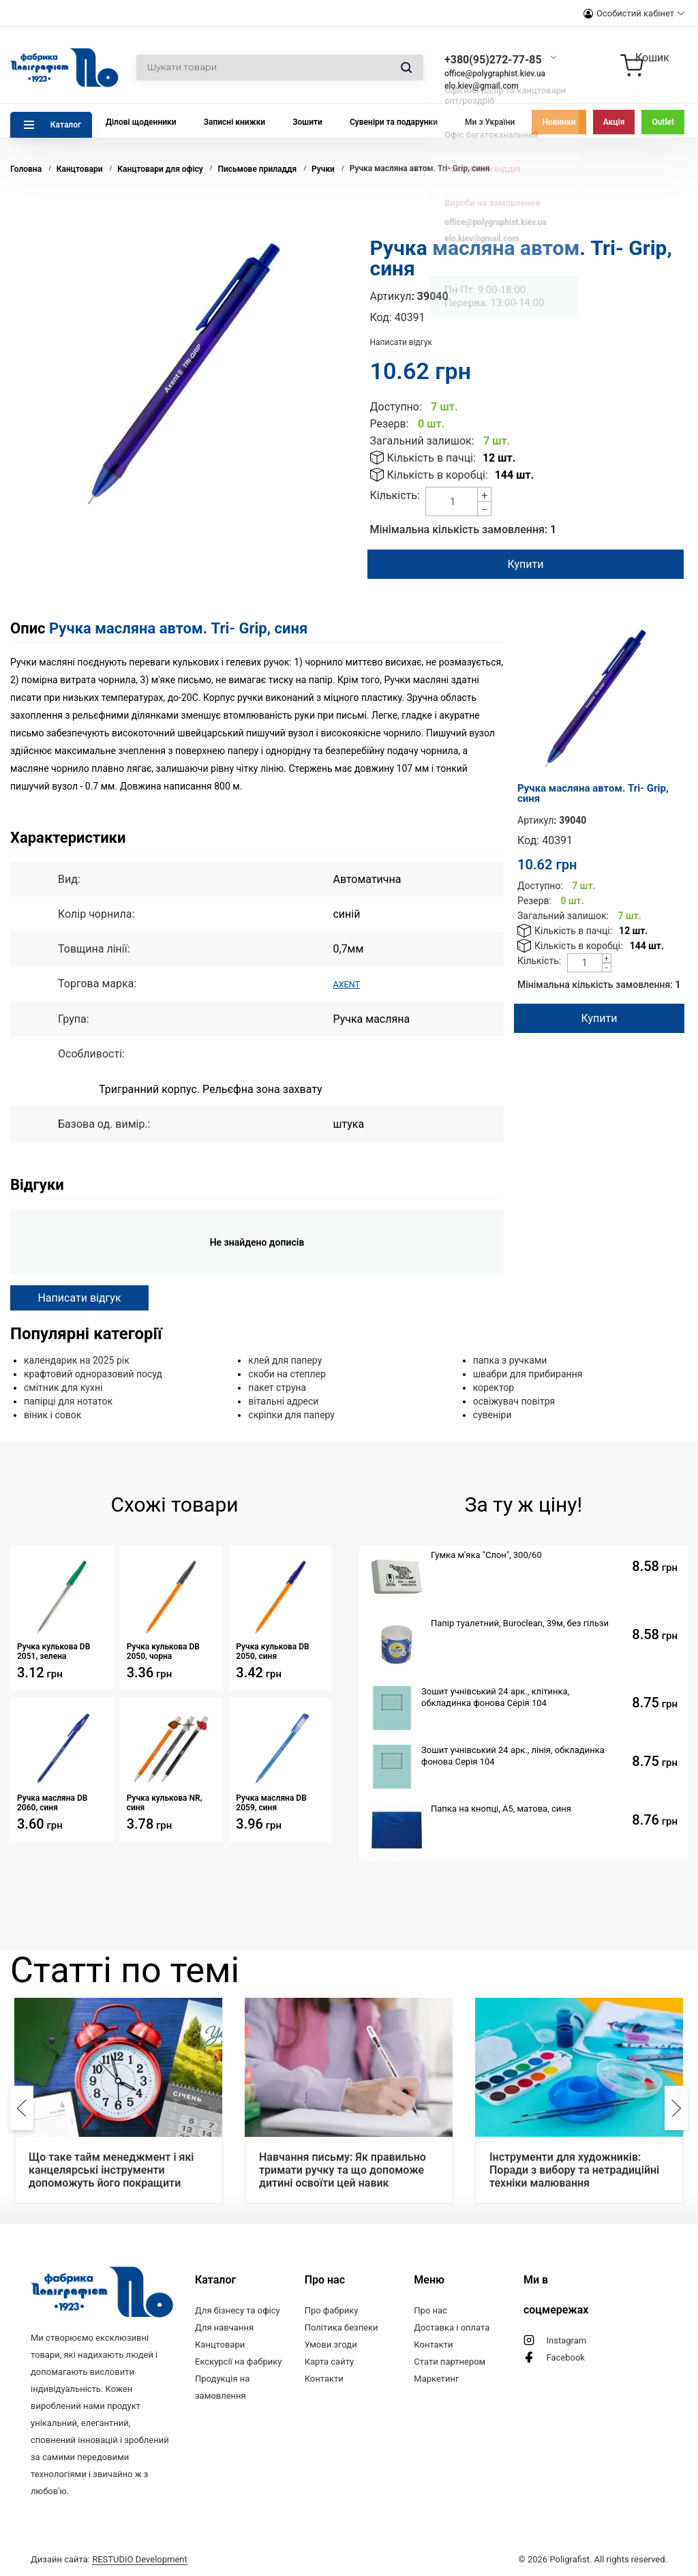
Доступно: (396, 406)
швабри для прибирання (528, 1373)
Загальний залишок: (422, 440)
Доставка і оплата (451, 2327)
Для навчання (224, 2327)
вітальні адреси (283, 1400)
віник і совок (52, 1414)
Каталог (65, 125)
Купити (524, 564)
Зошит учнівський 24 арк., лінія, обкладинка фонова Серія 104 (513, 1755)
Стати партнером (449, 2361)
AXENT (350, 983)
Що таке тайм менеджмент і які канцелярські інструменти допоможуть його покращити (111, 2169)
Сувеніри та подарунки (394, 122)
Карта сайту (329, 2361)
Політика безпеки (341, 2327)
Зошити (307, 122)
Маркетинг (436, 2378)
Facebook (565, 2357)
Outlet (663, 122)
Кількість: (395, 495)
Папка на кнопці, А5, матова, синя (501, 1808)
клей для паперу (285, 1359)
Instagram (566, 2340)
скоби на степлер (286, 1373)
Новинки (558, 122)
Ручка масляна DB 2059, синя (271, 1802)
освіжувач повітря (514, 1400)
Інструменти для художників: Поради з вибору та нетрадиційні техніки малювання (574, 2169)
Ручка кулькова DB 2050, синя (272, 1650)
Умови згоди (331, 2344)
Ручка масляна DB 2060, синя (52, 1802)
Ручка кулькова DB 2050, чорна (163, 1650)
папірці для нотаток (68, 1400)
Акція (614, 122)
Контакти (324, 2378)
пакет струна (277, 1386)
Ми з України (490, 122)
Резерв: (389, 423)
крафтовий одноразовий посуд (93, 1373)
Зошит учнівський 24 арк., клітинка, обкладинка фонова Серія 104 (495, 1696)
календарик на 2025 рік (77, 1359)
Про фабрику (332, 2310)
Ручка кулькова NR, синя (164, 1802)
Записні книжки (235, 122)
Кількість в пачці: (431, 457)
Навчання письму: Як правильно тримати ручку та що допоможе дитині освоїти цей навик (342, 2169)
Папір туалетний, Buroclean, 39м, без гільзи (520, 1622)
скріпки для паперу (291, 1414)
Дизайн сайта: (109, 2557)
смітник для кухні (63, 1386)
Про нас (430, 2310)
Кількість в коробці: (437, 474)
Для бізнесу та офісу (237, 2310)
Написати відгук (401, 342)
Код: (381, 317)
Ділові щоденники (141, 122)
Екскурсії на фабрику (238, 2361)
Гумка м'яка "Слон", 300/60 (486, 1554)
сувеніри (492, 1414)
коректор (494, 1386)
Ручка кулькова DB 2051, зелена (53, 1650)
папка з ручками (510, 1359)
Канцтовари (220, 2344)
